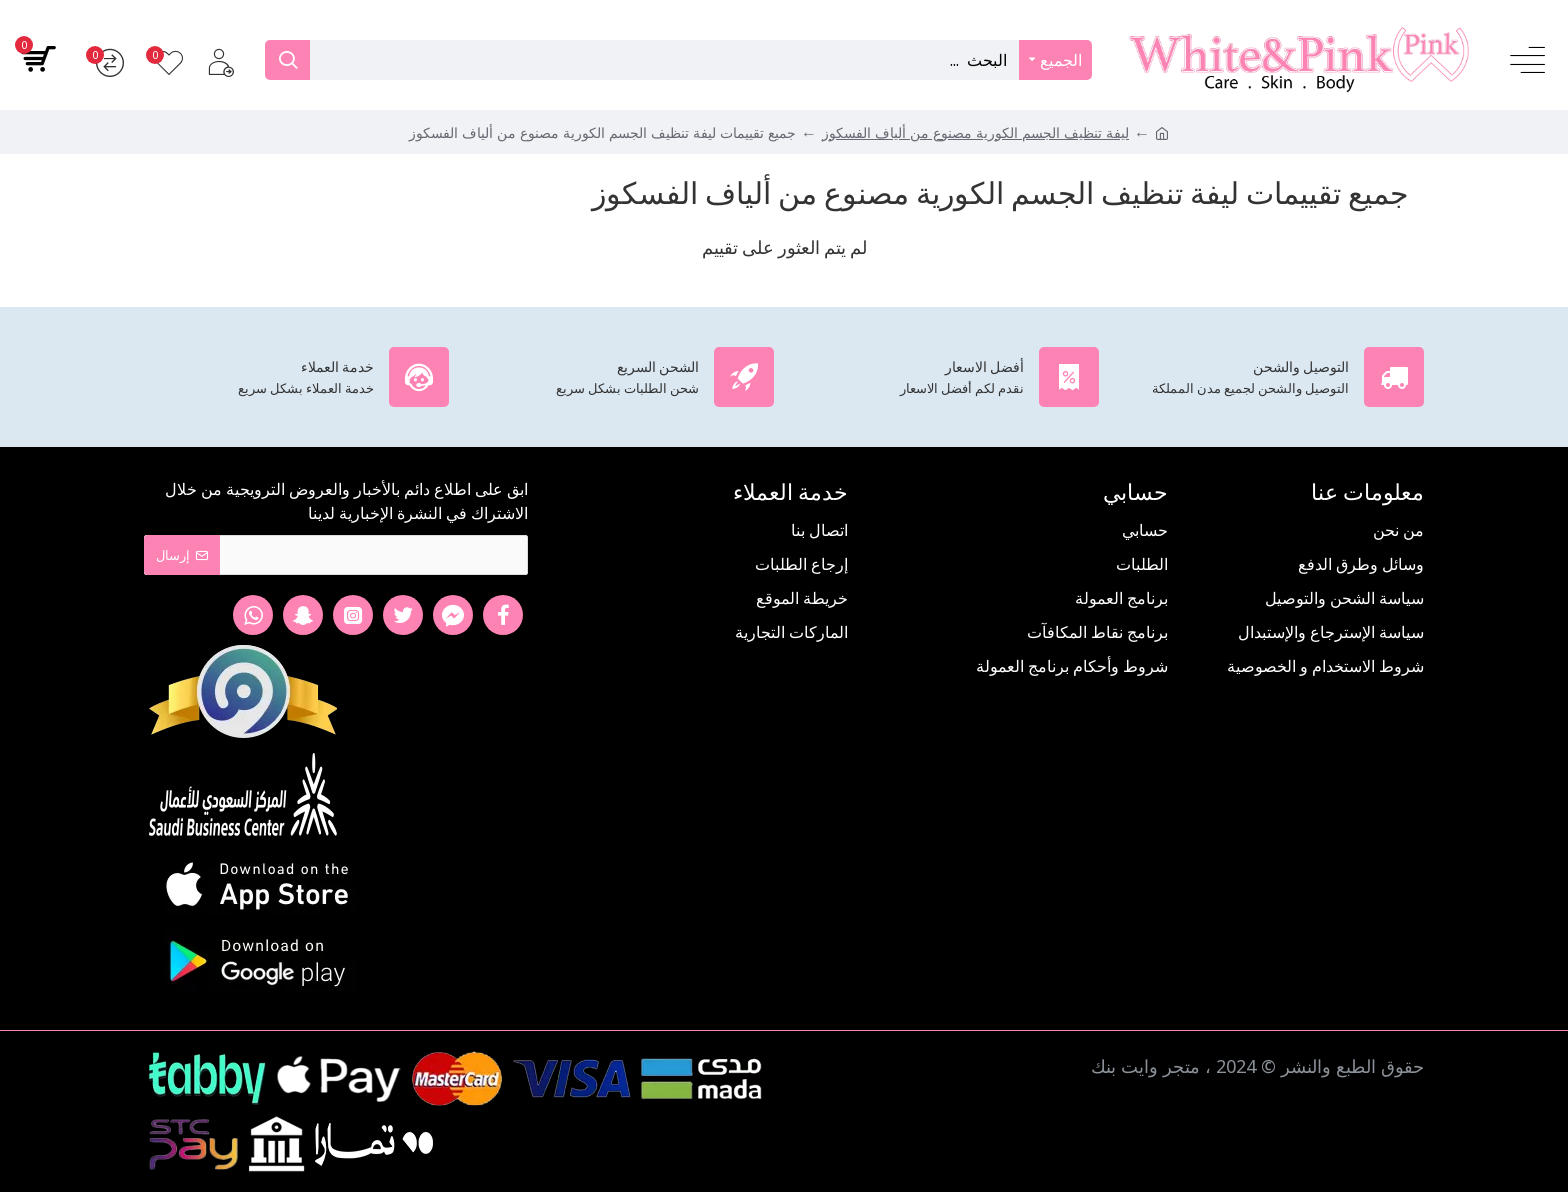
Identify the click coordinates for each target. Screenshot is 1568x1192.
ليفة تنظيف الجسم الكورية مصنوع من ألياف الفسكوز (975, 132)
